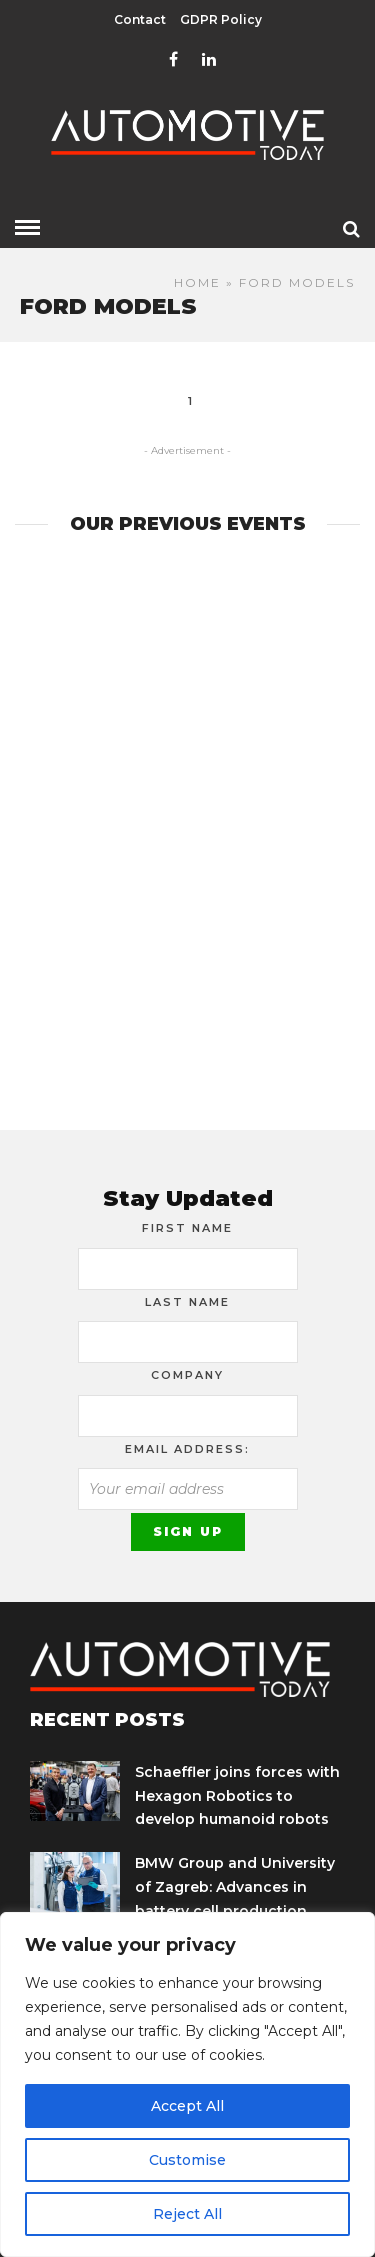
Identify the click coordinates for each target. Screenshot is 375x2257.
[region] (187, 2084)
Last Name (187, 1302)
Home (197, 282)
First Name (187, 1228)
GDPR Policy (221, 19)
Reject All (187, 2214)
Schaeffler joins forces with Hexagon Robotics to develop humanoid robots (237, 1796)
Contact (140, 19)
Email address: (187, 1449)
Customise (187, 2160)
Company (187, 1375)
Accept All (187, 2106)
